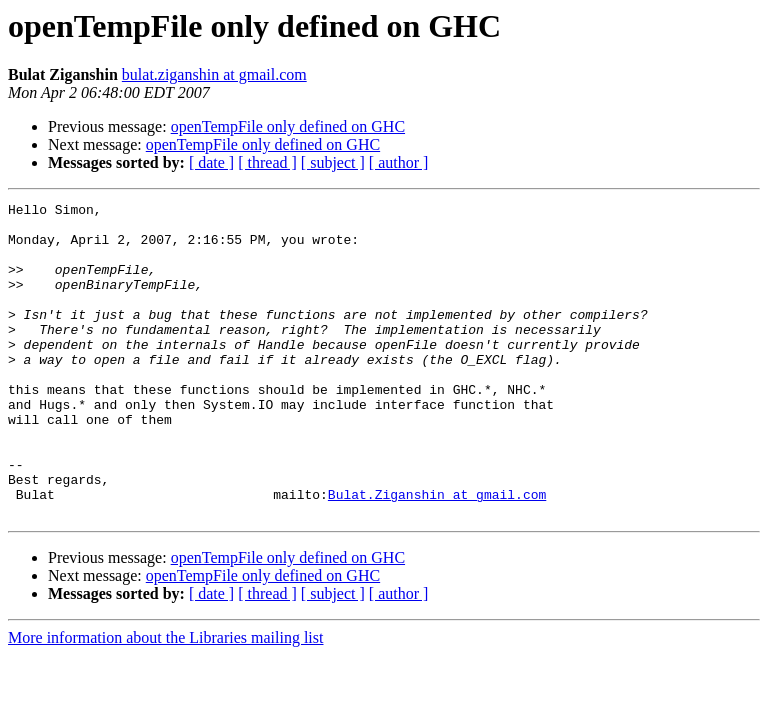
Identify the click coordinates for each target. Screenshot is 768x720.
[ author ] (399, 162)
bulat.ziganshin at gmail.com (214, 74)
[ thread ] (267, 162)
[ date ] (211, 162)
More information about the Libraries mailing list (165, 700)
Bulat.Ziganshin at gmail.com (437, 554)
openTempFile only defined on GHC (288, 126)
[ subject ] (333, 162)
